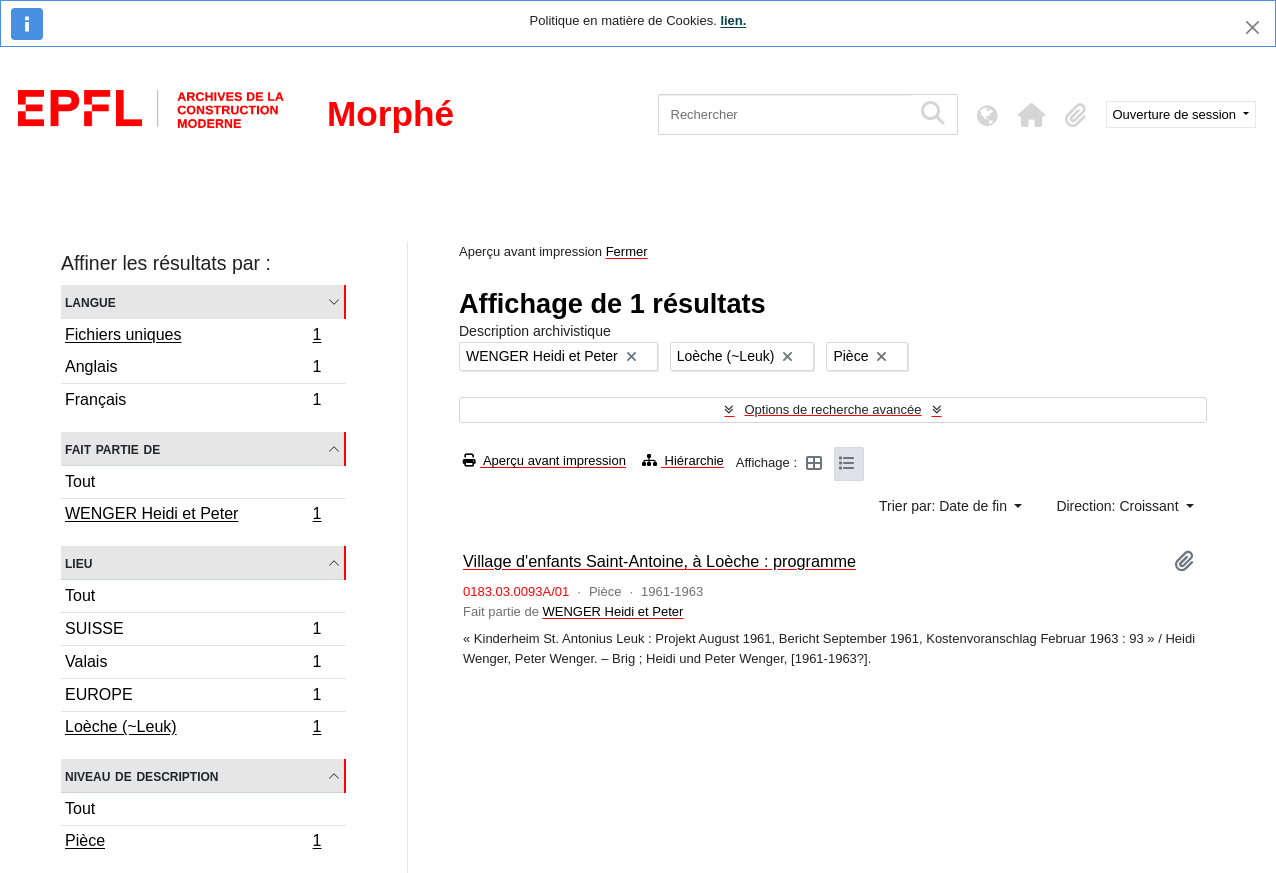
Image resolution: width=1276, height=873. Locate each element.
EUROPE (193, 697)
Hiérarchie (683, 460)
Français (193, 402)
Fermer (627, 251)
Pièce (193, 843)
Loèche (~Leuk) (193, 729)
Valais (193, 664)
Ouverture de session (1176, 114)
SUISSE (193, 631)
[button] (1032, 115)
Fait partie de (112, 448)
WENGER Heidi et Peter (193, 516)
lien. (733, 20)
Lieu (78, 562)
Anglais (193, 369)
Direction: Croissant (1119, 506)
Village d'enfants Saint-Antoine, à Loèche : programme (659, 561)
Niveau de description (141, 775)
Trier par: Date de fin (945, 506)
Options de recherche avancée (832, 409)
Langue (90, 301)
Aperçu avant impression (544, 460)
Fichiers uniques (193, 337)
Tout (80, 481)
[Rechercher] (784, 114)
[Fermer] (1252, 27)
